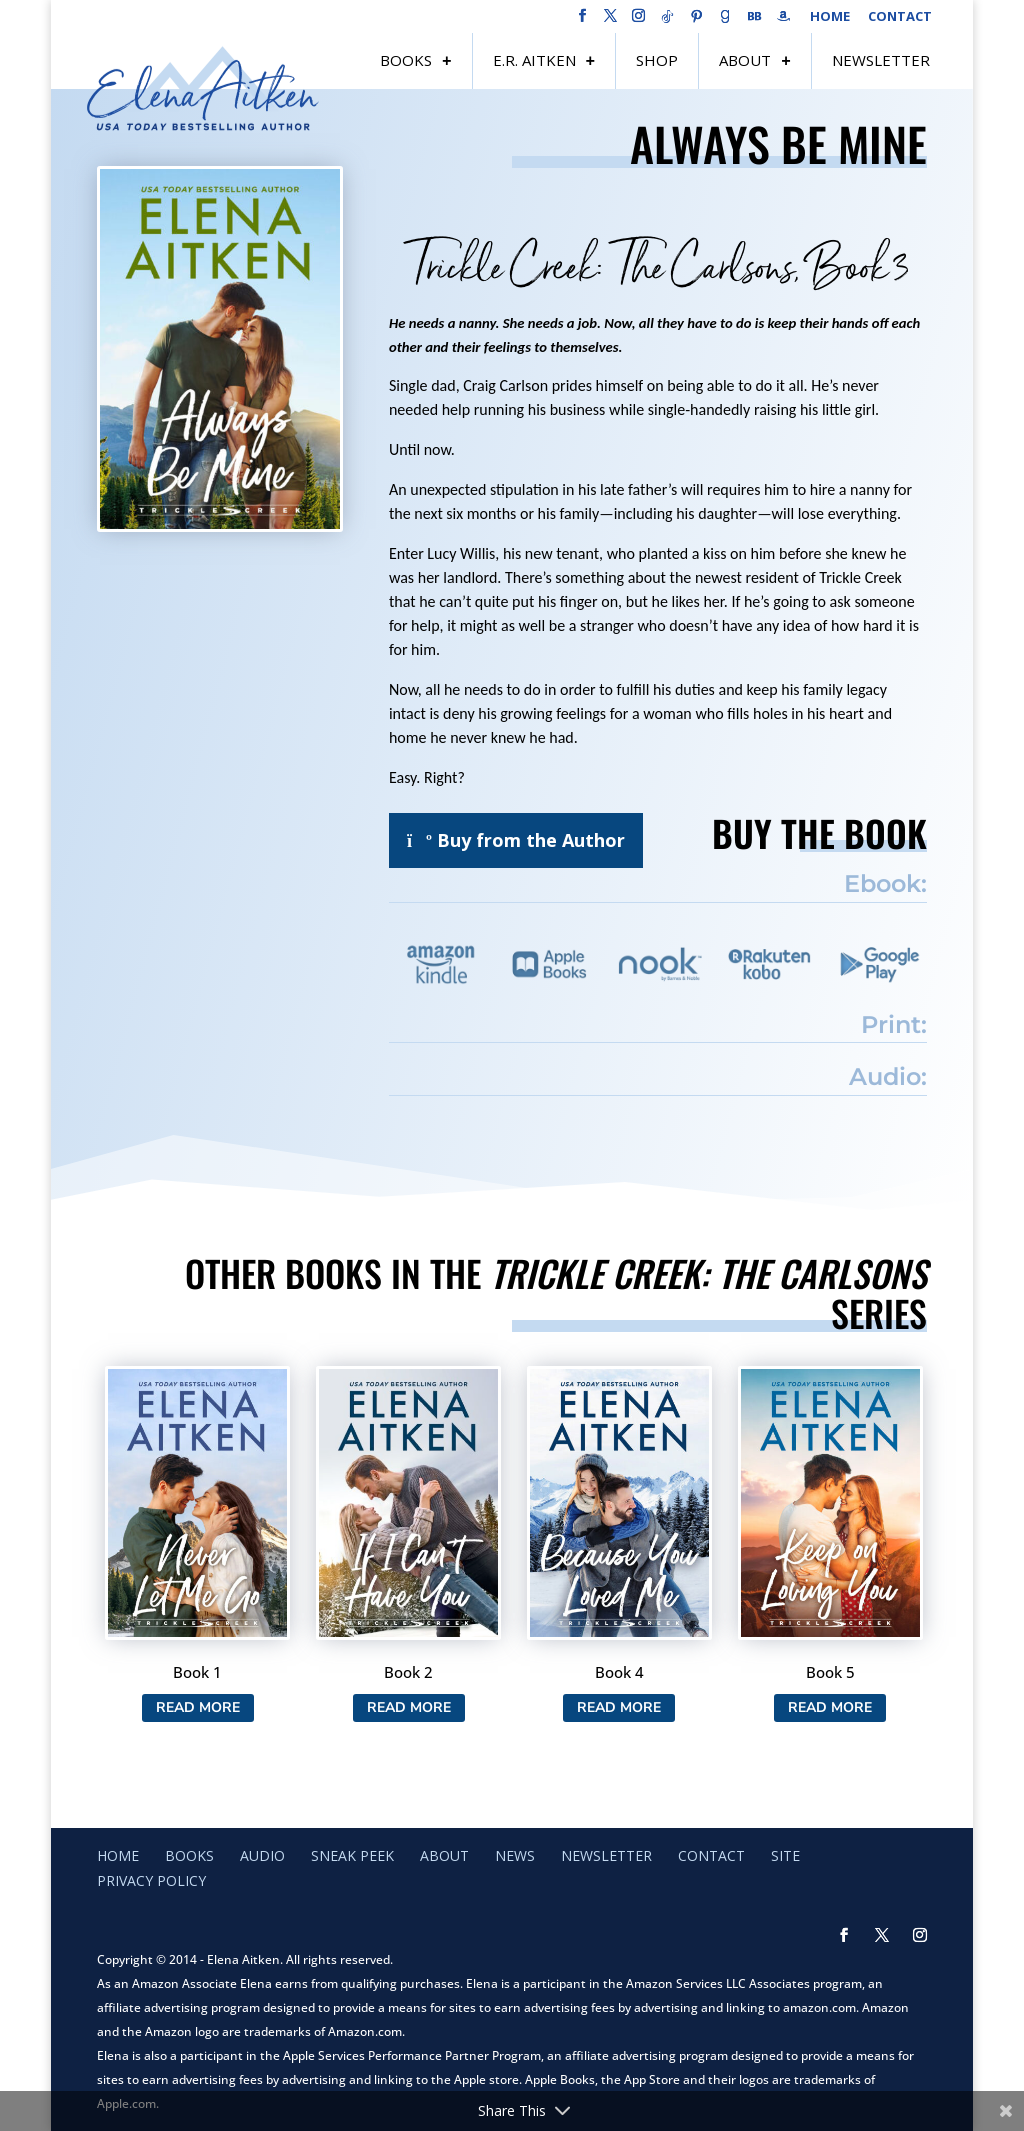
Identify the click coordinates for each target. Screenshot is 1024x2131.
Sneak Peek (352, 1855)
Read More (198, 1707)
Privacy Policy (151, 1880)
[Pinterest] (697, 21)
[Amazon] (784, 21)
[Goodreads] (726, 21)
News (515, 1855)
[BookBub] (755, 21)
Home (830, 17)
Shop (657, 60)
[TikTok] (668, 21)
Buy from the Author (516, 840)
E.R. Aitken (534, 60)
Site (785, 1855)
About (745, 60)
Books (406, 60)
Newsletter (881, 60)
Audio (262, 1855)
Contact (900, 17)
